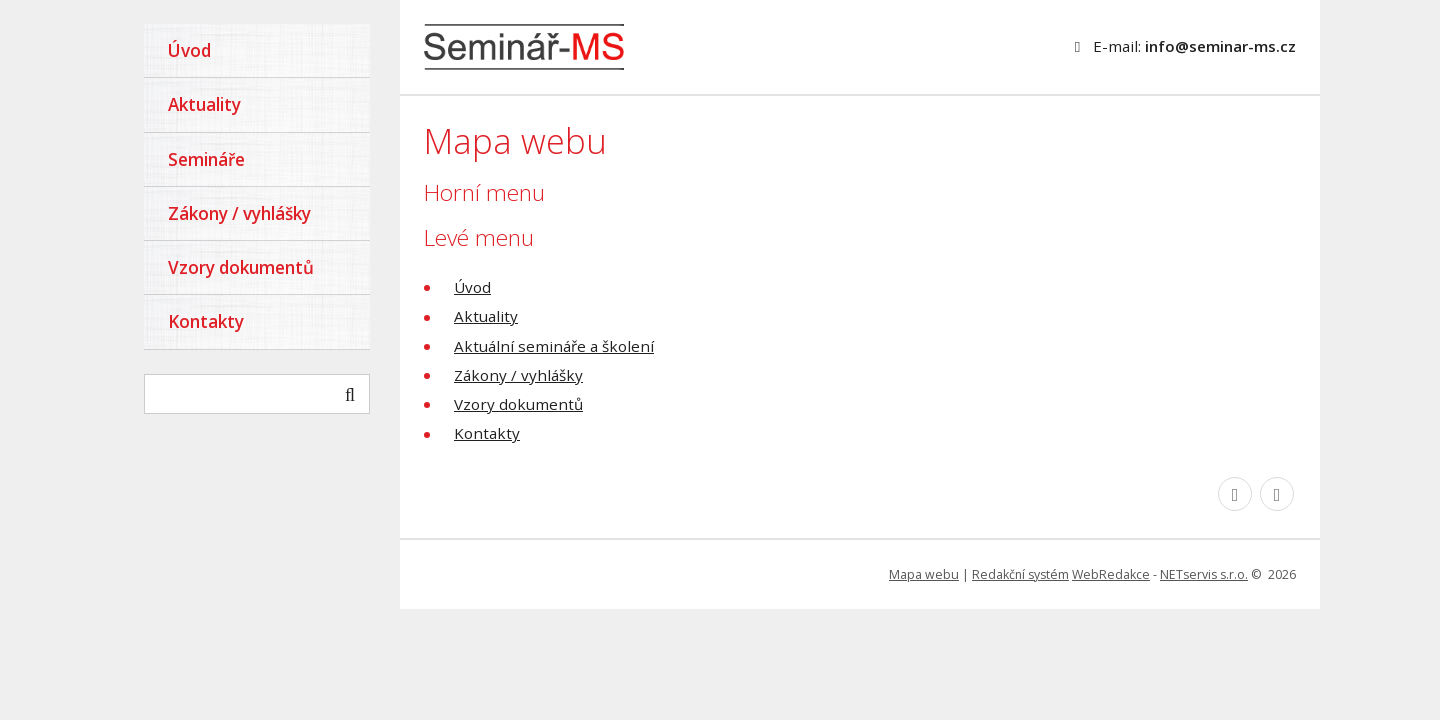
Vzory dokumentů (518, 404)
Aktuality (486, 316)
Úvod (472, 287)
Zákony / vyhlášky (518, 375)
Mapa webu (924, 574)
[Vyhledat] (350, 394)
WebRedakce (1111, 574)
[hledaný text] (257, 394)
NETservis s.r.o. (1204, 574)
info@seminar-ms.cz (1220, 46)
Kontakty (487, 433)
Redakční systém (1020, 574)
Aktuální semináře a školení (554, 346)
